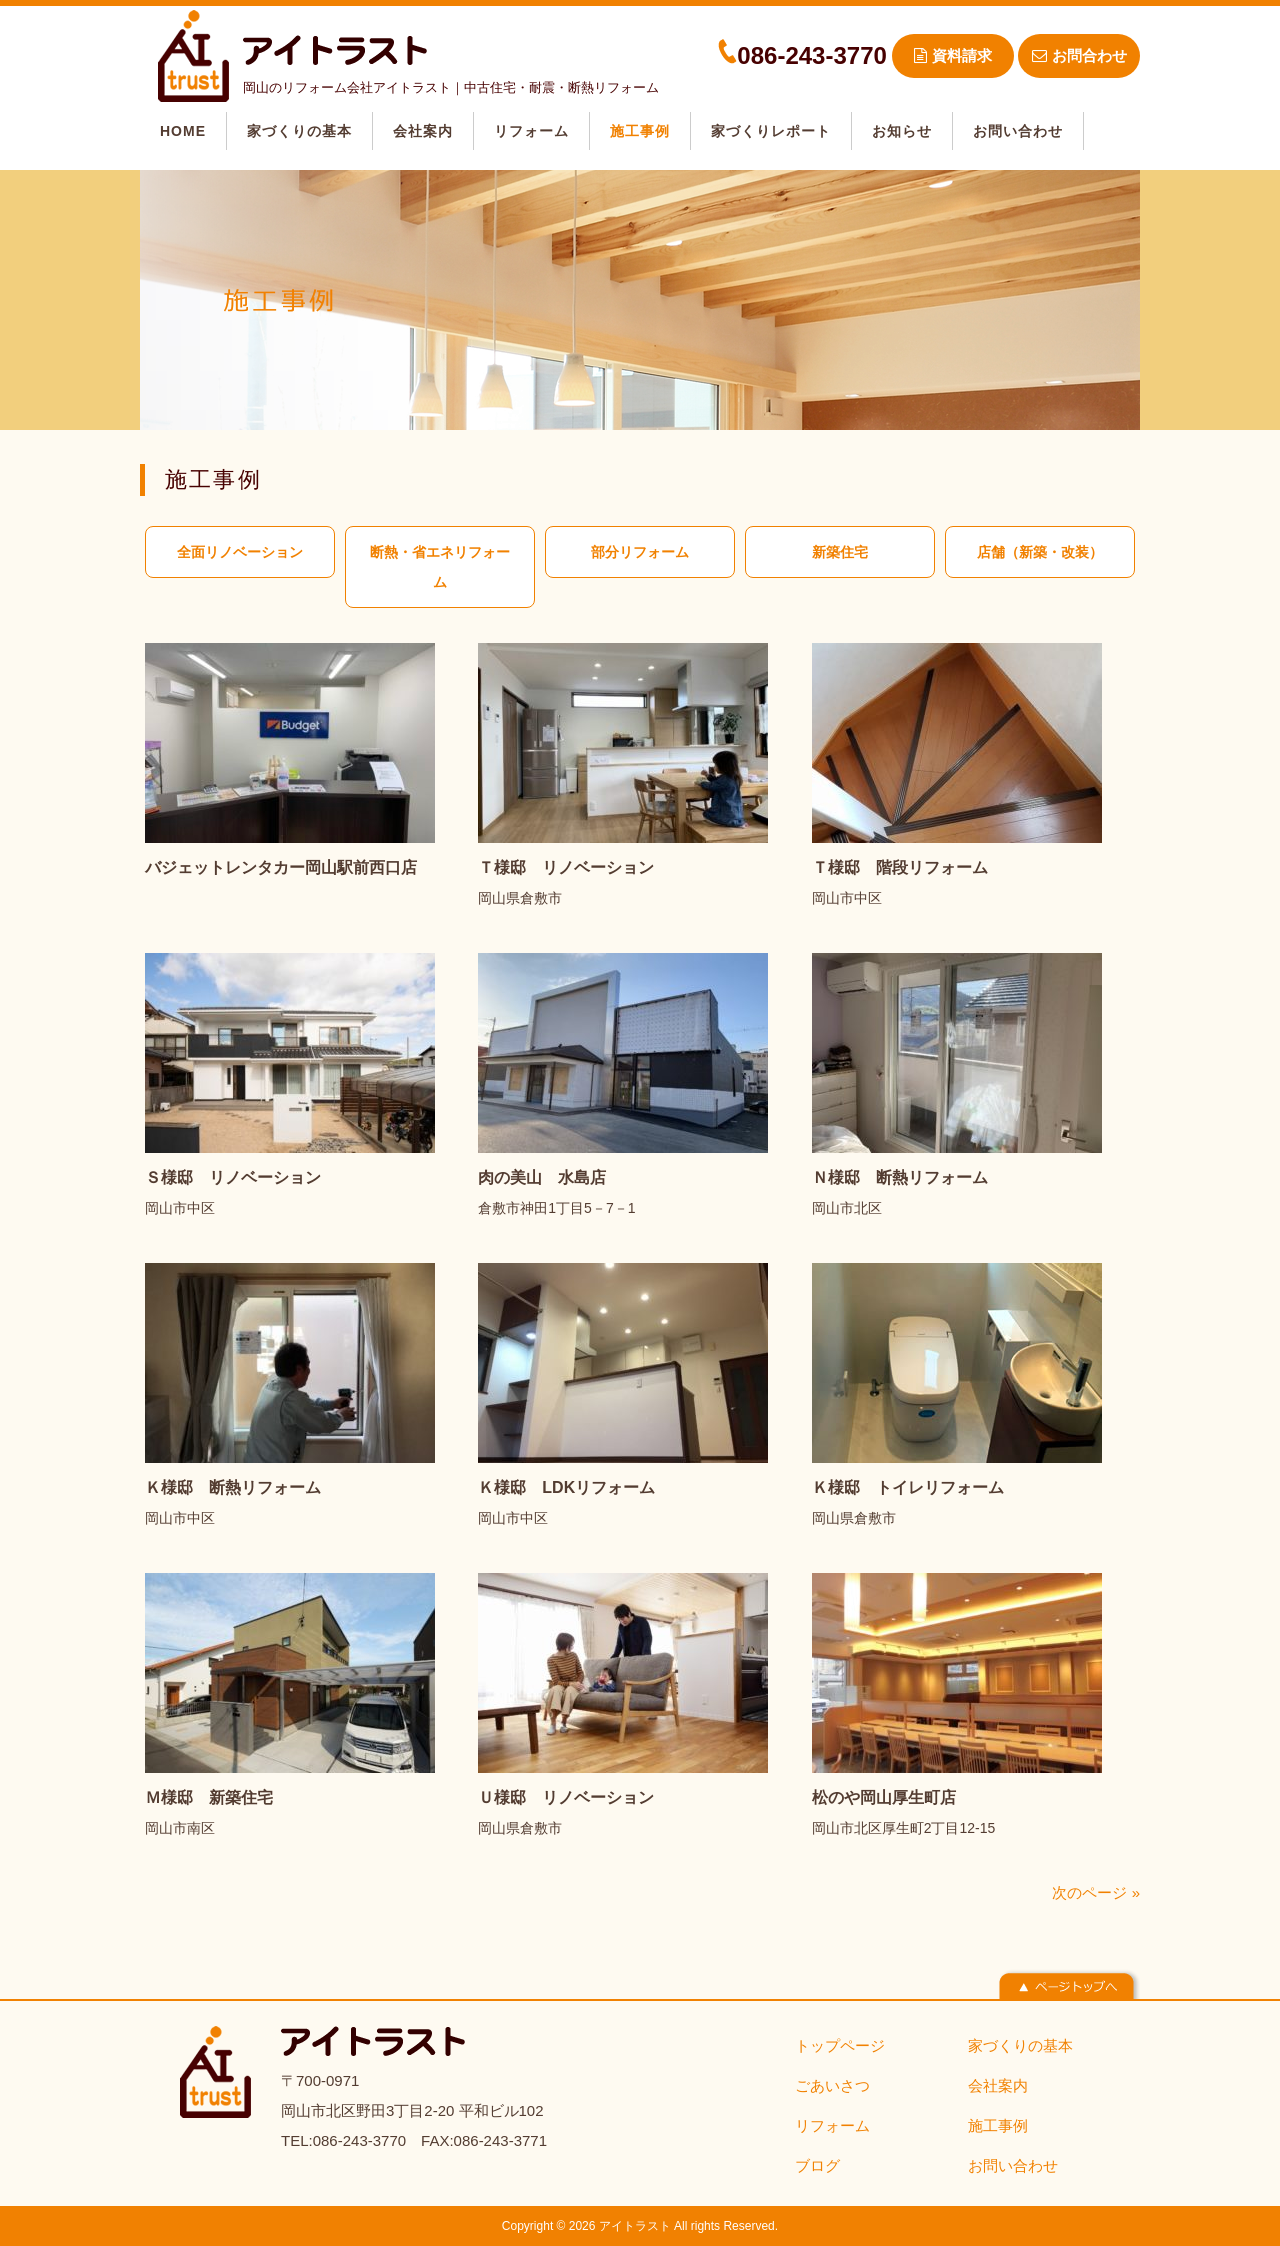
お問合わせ (1079, 55)
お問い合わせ (1013, 2165)
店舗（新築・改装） (1040, 552)
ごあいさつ (832, 2085)
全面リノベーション (240, 552)
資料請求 (953, 55)
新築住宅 (840, 552)
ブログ (817, 2165)
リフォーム (832, 2125)
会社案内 (998, 2085)
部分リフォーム (640, 552)
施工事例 (998, 2125)
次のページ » (1096, 1892)
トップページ (840, 2045)
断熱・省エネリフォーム (440, 567)
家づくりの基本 (1020, 2045)
